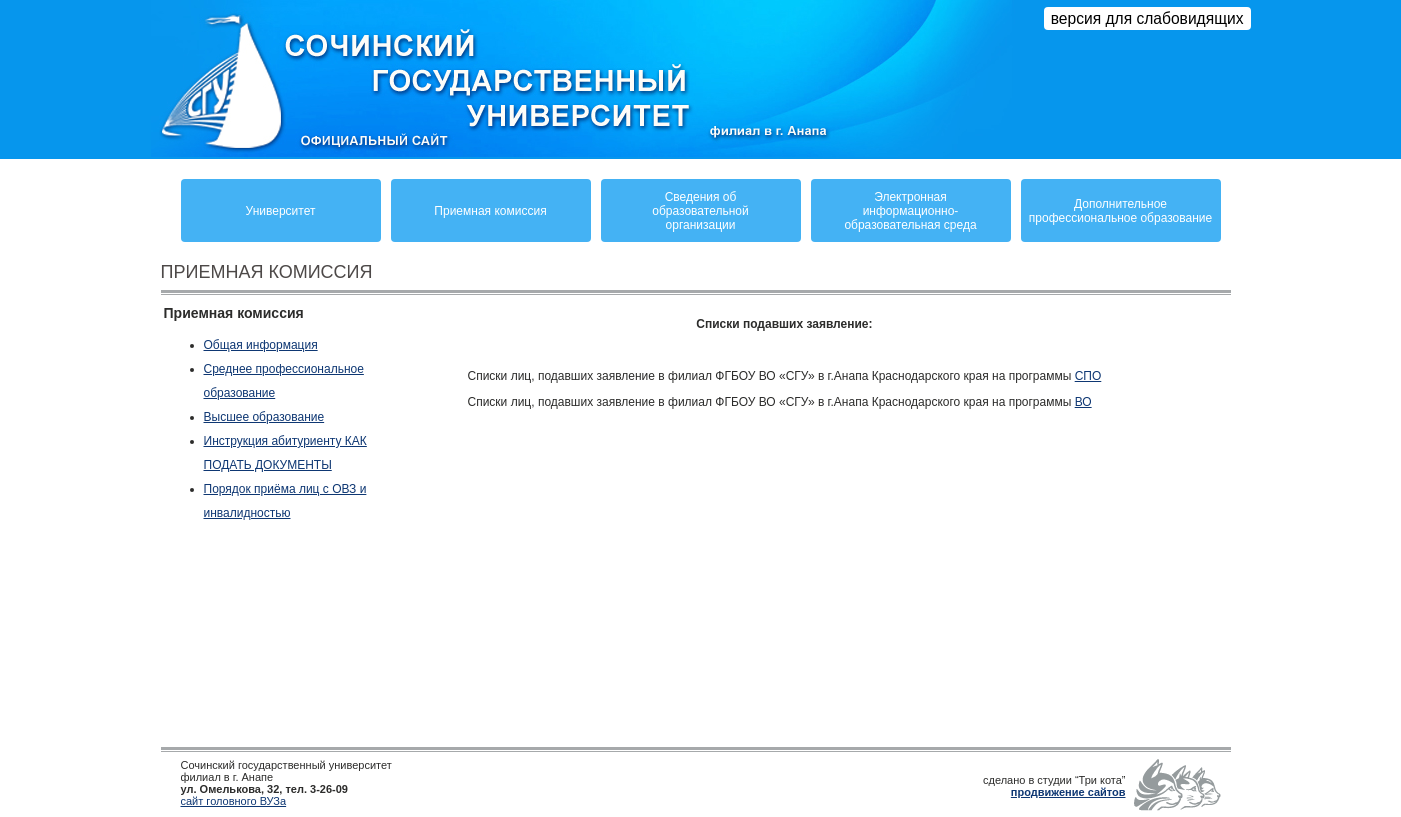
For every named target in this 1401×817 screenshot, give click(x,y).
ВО (1083, 402)
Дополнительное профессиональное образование (1120, 211)
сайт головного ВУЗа (234, 801)
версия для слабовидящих (1147, 18)
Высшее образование (264, 417)
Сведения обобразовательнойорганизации (700, 211)
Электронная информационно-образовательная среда (910, 211)
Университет (281, 211)
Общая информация (261, 345)
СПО (1088, 376)
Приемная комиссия (490, 211)
